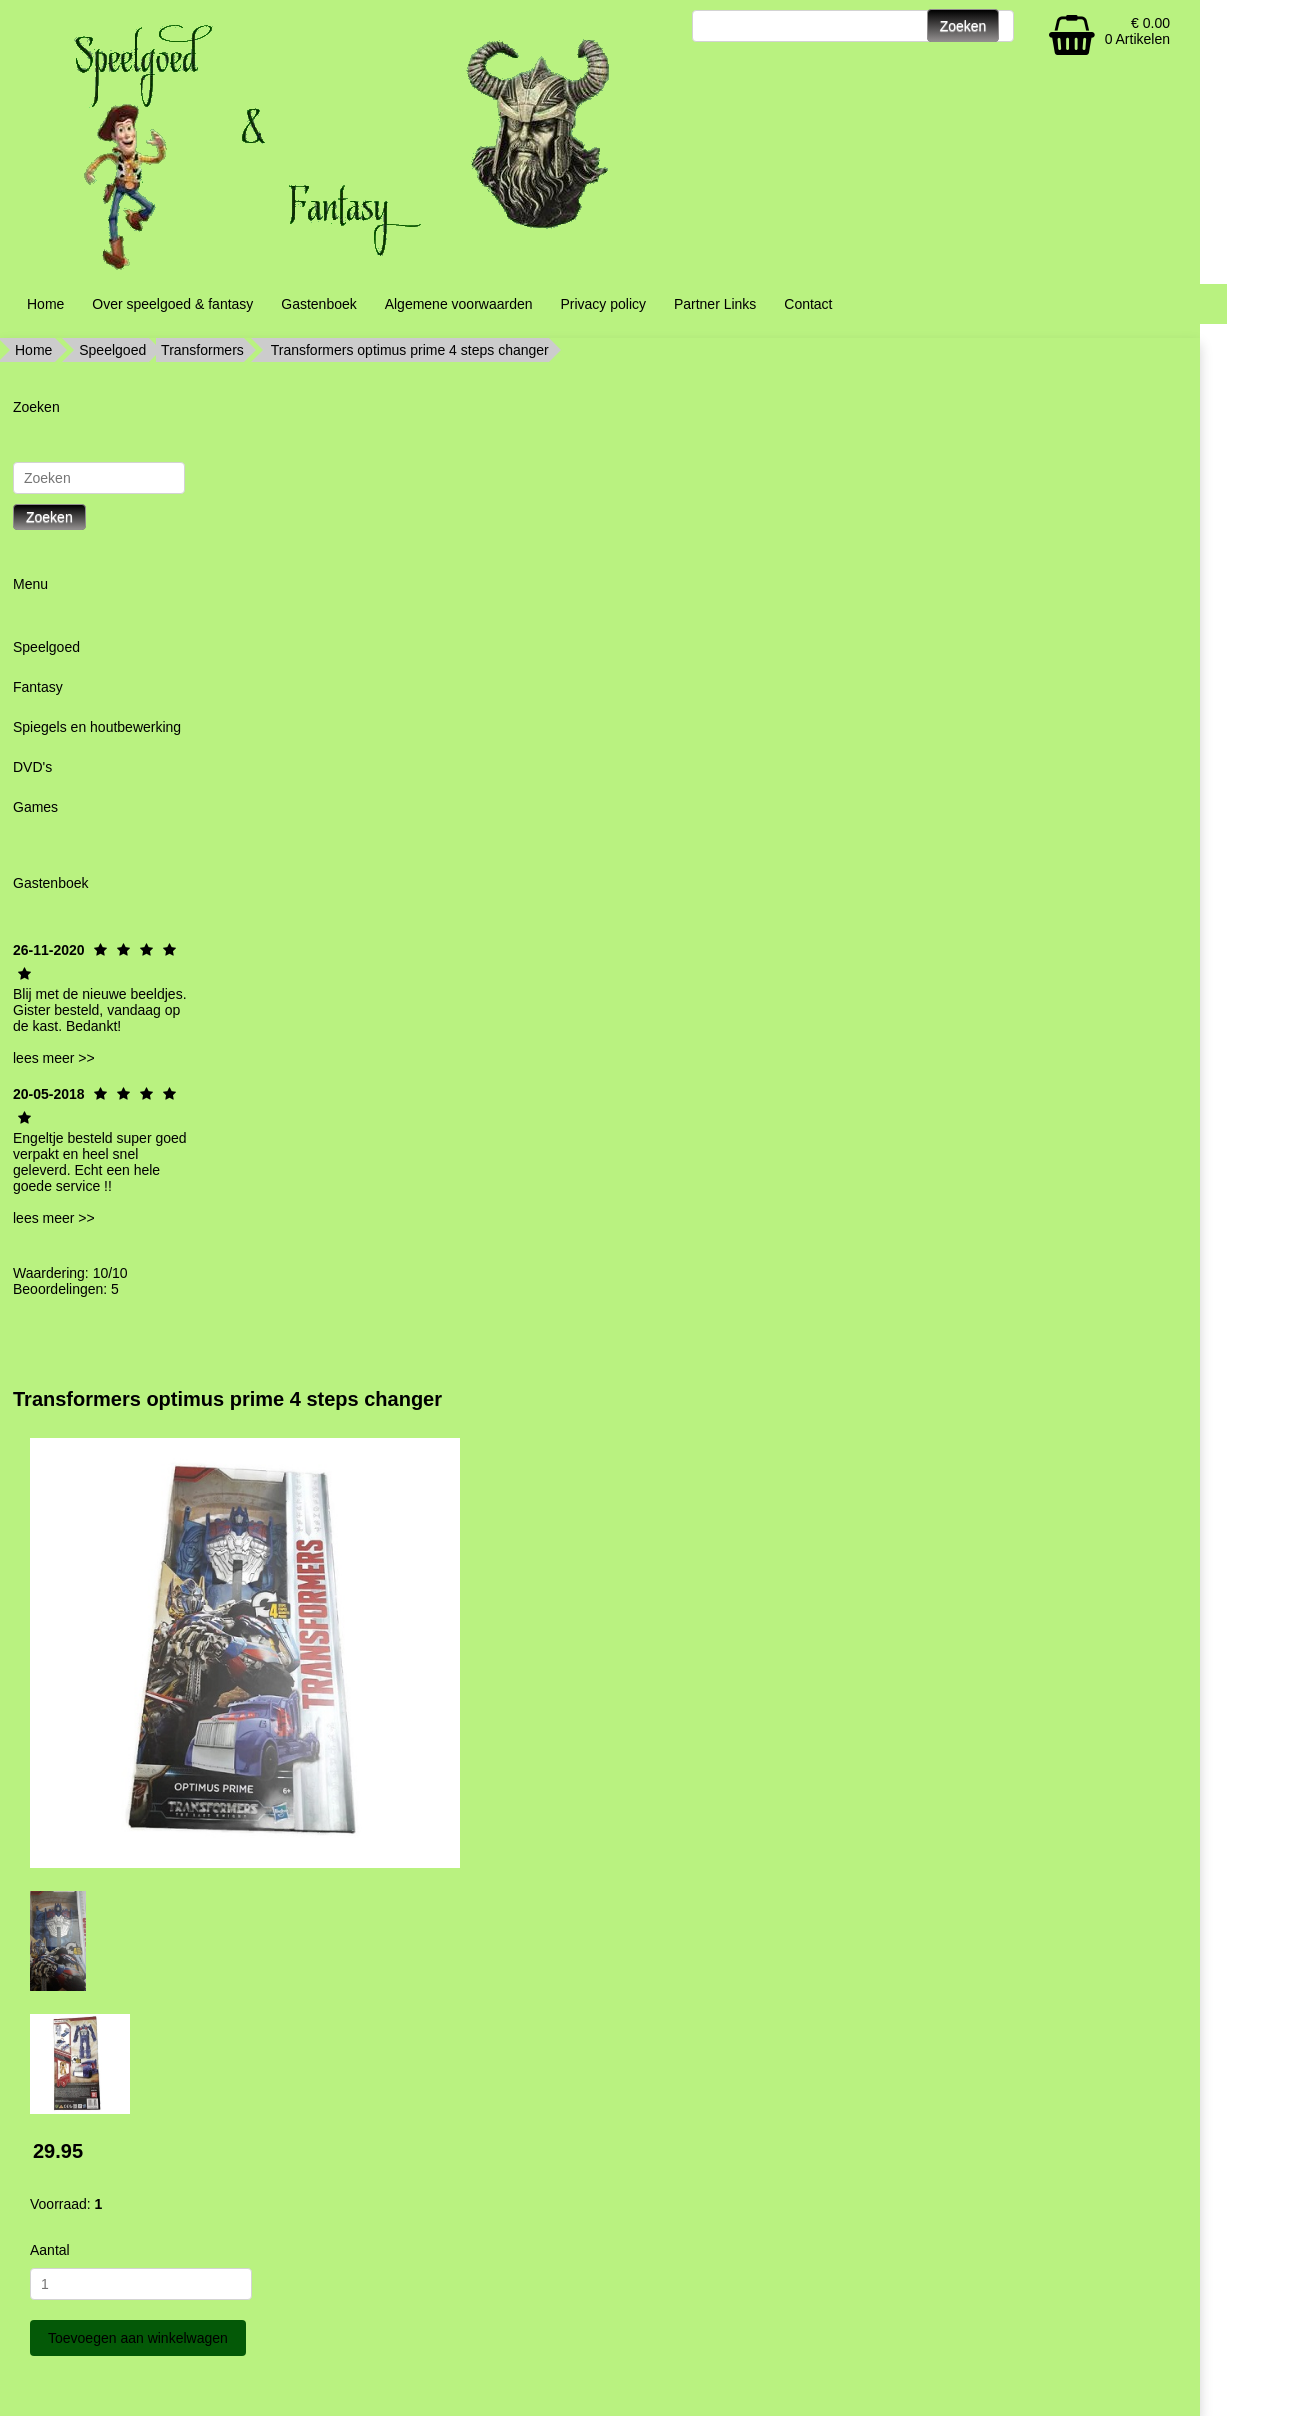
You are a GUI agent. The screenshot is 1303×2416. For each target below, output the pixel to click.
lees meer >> (54, 1058)
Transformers (202, 350)
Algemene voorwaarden (459, 304)
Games (35, 807)
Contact (808, 304)
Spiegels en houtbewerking (97, 727)
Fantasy (38, 687)
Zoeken (49, 517)
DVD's (32, 767)
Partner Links (715, 304)
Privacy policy (603, 304)
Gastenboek (319, 304)
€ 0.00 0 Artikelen (1137, 31)
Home (45, 304)
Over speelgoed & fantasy (172, 304)
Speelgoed (112, 350)
